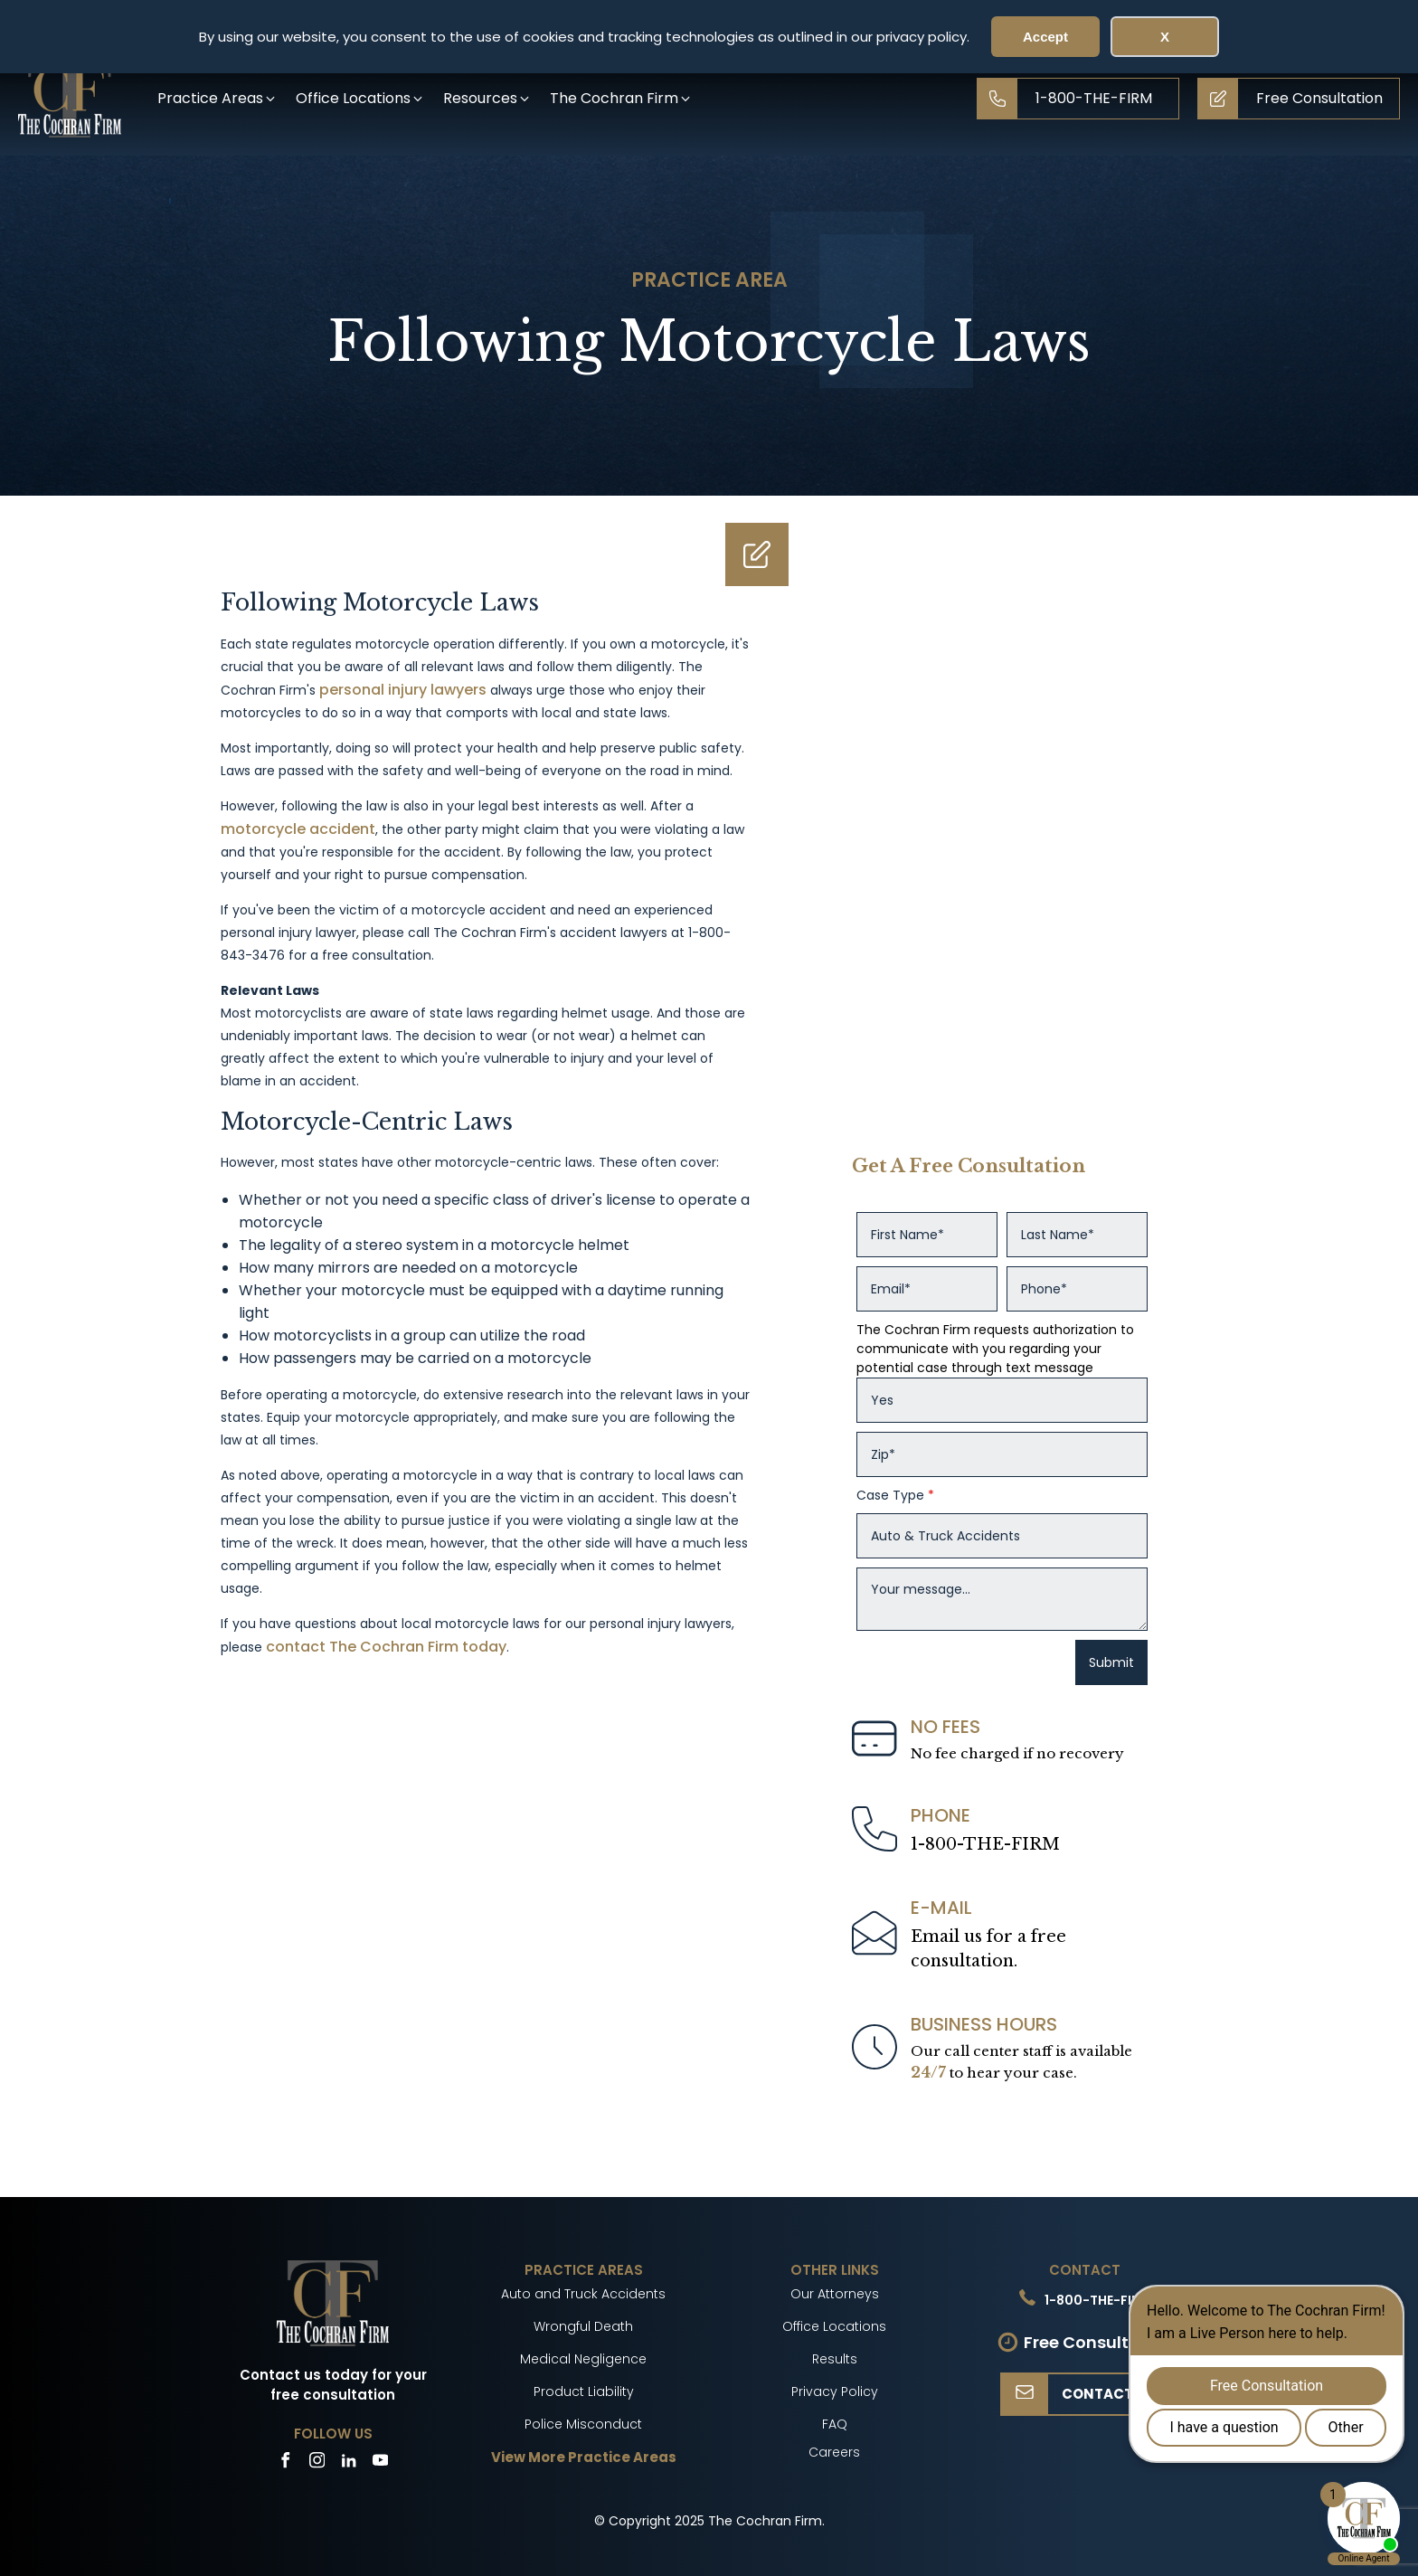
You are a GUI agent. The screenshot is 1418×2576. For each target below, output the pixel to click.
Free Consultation (1099, 2342)
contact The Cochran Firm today (386, 1646)
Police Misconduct (583, 2424)
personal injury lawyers (403, 689)
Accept (1045, 36)
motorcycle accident (298, 829)
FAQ (834, 2424)
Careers (834, 2452)
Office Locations (834, 2326)
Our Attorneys (834, 2294)
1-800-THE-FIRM (985, 1844)
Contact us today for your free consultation (333, 2385)
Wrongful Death (583, 2326)
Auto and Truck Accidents (583, 2294)
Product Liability (584, 2391)
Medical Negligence (583, 2359)
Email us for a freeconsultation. (988, 1949)
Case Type (895, 1495)
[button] (217, 98)
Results (834, 2359)
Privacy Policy (834, 2391)
